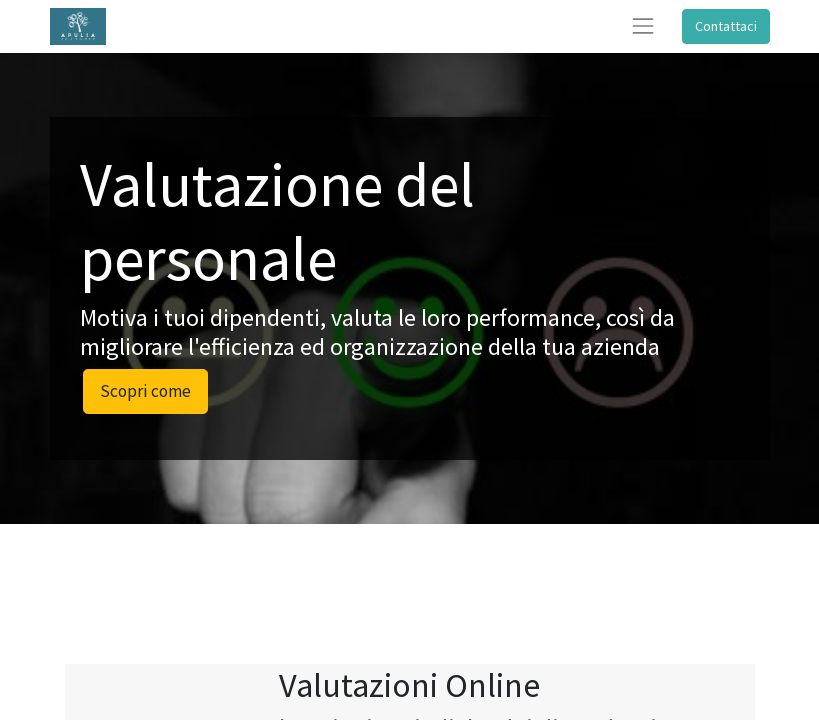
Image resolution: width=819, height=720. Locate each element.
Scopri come (145, 391)
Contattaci (726, 26)
